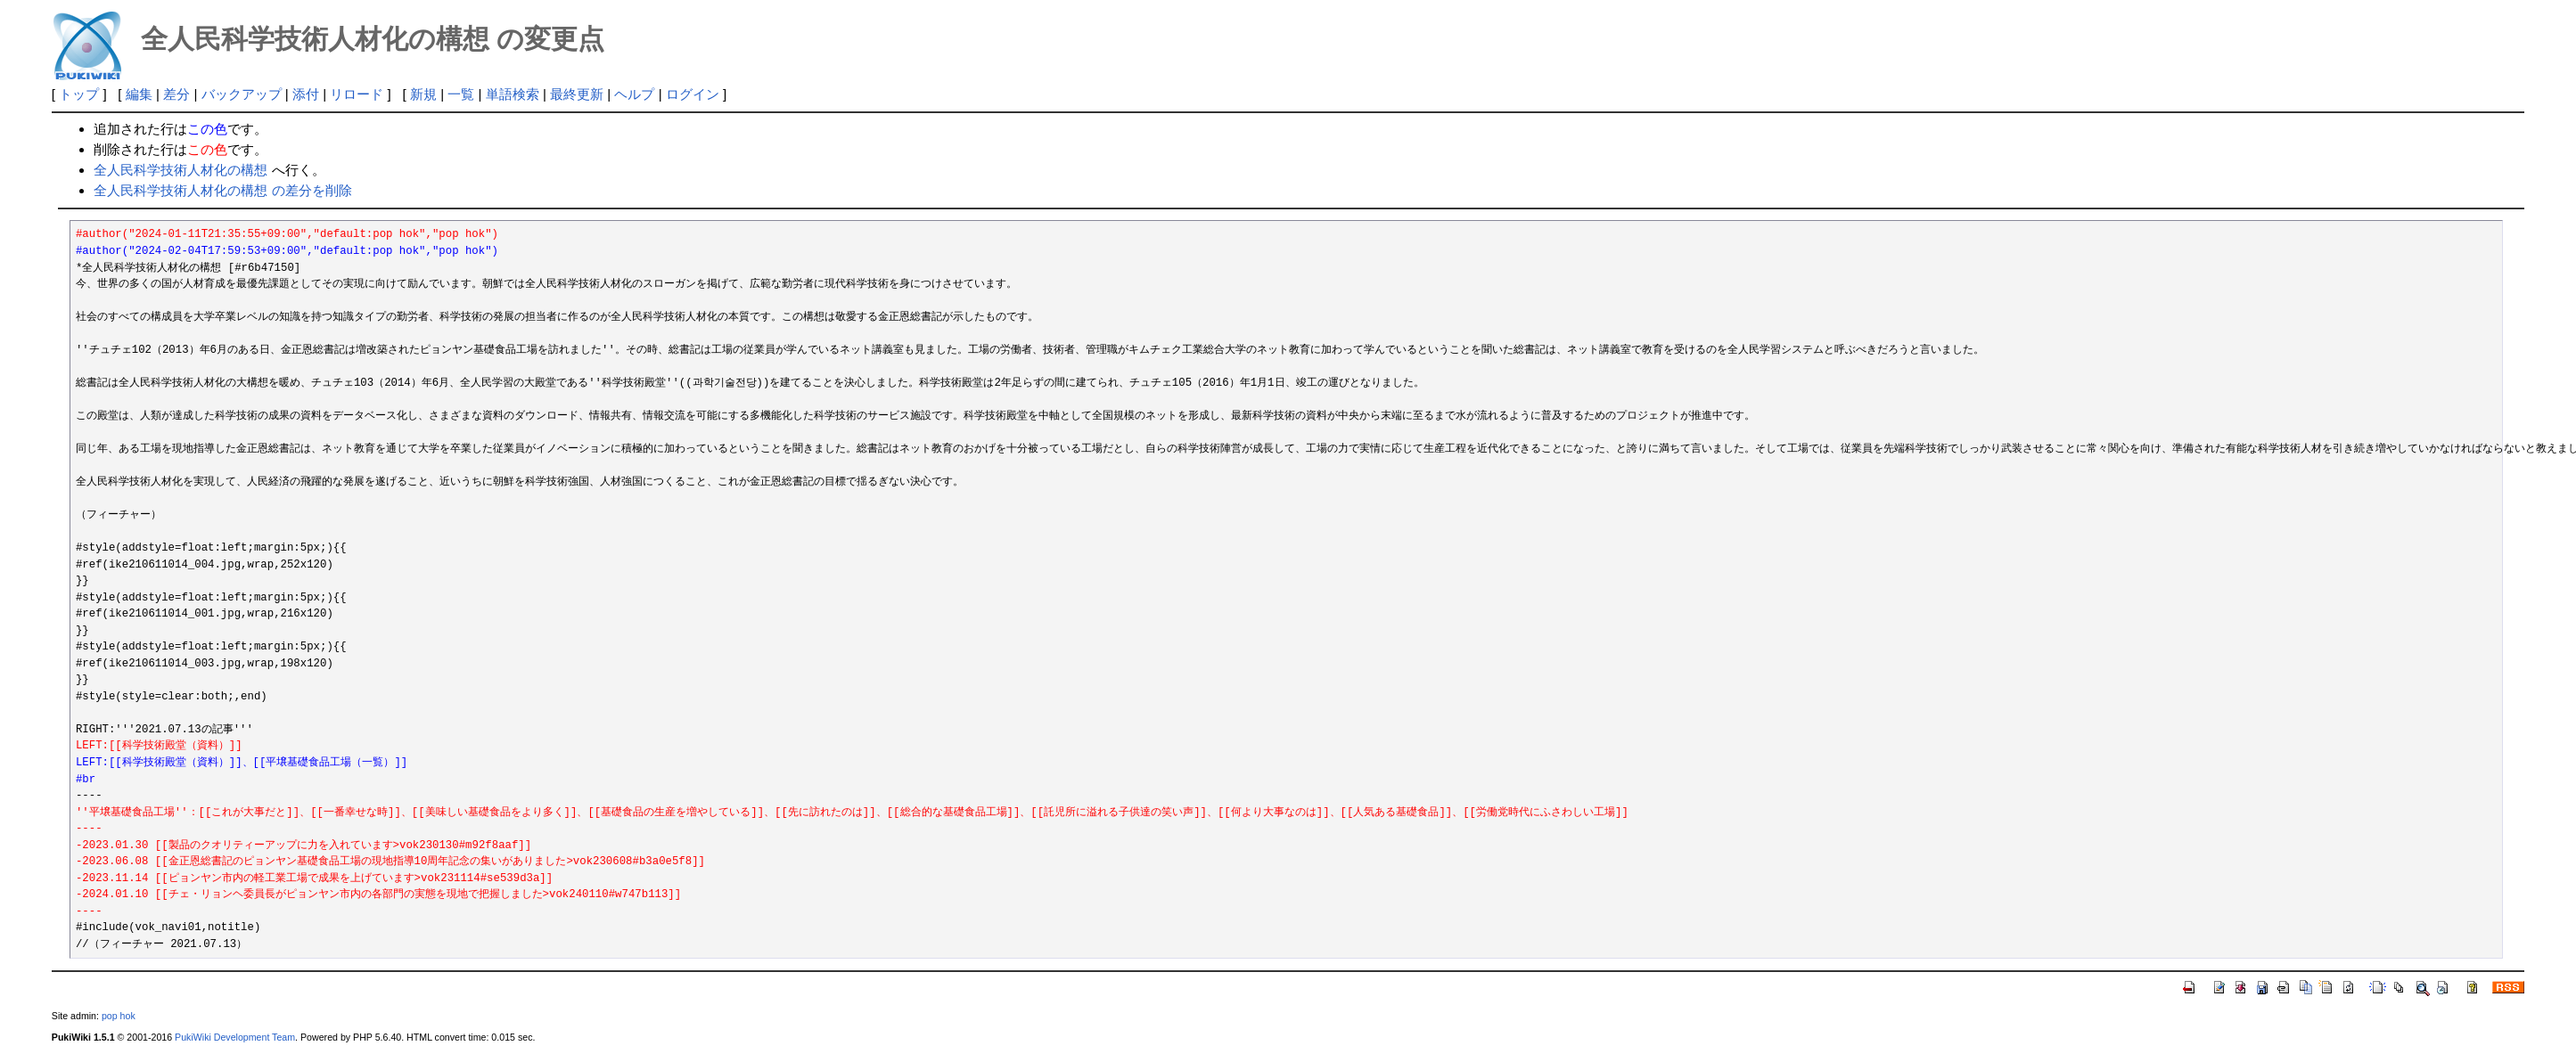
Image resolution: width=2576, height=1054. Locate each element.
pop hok (118, 1015)
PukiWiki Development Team (235, 1037)
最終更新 (576, 94)
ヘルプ (634, 94)
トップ (79, 94)
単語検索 (512, 94)
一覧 (460, 94)
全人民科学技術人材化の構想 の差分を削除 (222, 190)
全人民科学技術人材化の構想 (180, 169)
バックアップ (241, 94)
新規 (423, 94)
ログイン (692, 94)
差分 (176, 94)
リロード (356, 94)
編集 (139, 94)
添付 (305, 94)
